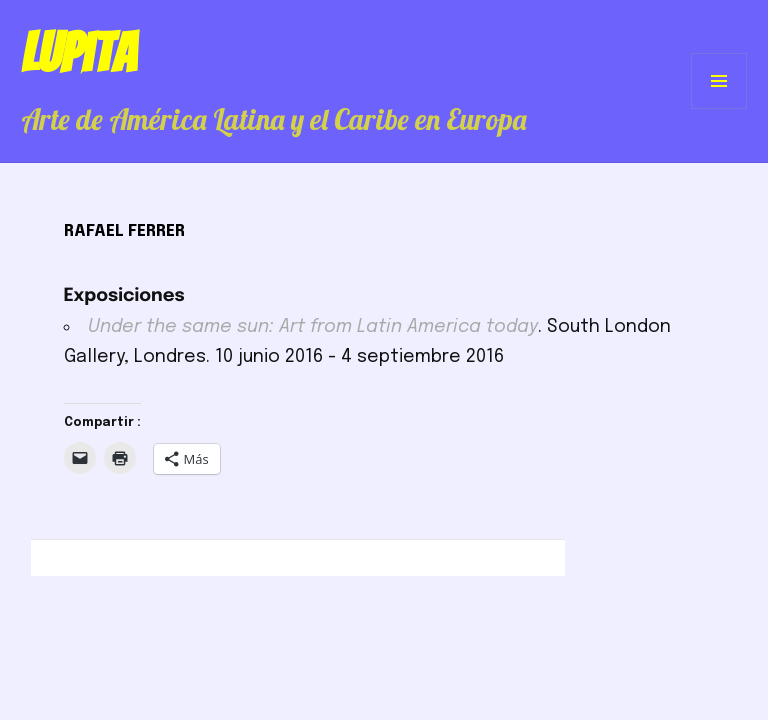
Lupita (78, 53)
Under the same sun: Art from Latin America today (313, 327)
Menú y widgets (719, 108)
